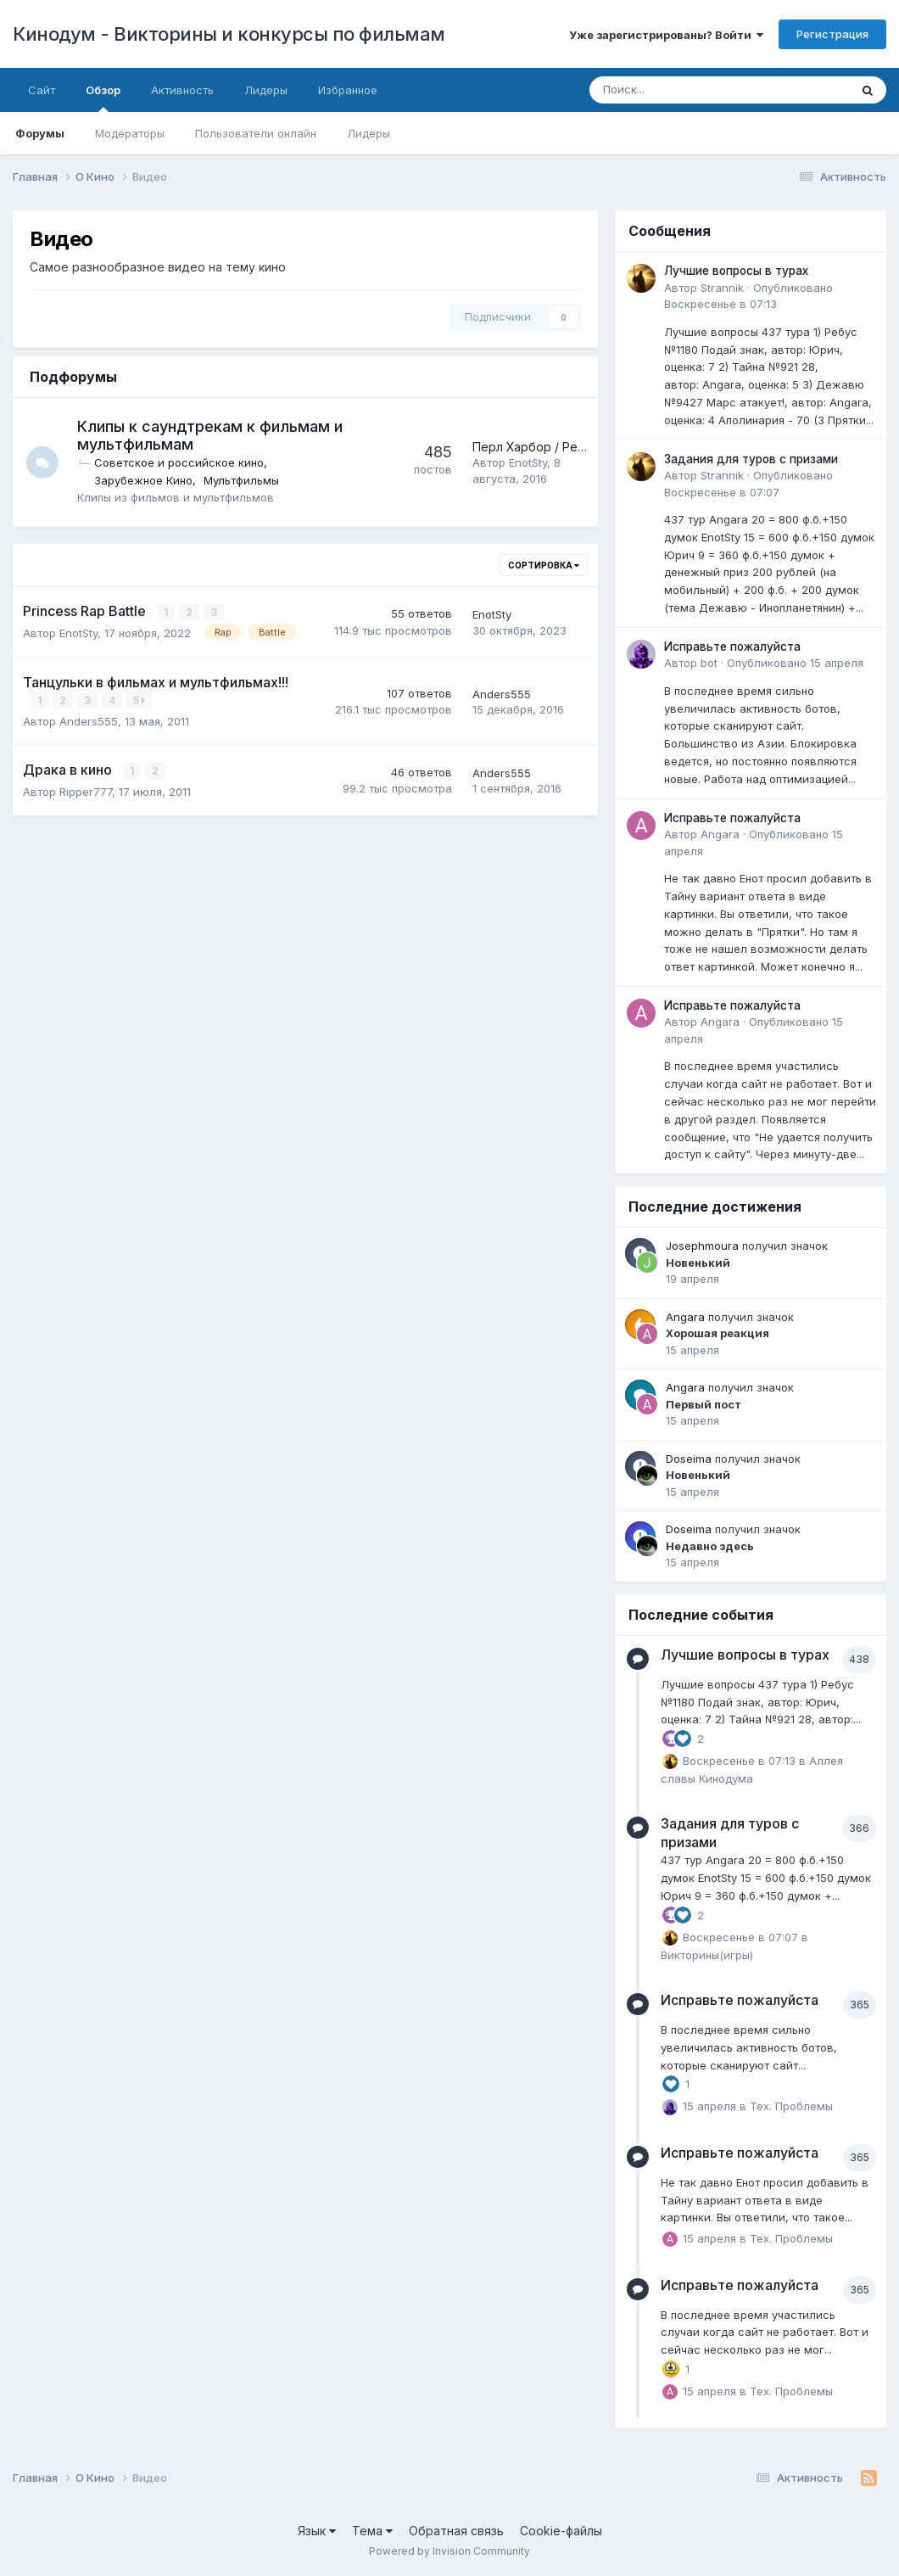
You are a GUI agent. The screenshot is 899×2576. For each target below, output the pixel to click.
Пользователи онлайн (255, 133)
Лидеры (368, 133)
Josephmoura (702, 1245)
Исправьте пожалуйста (732, 646)
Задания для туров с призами (751, 459)
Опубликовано (795, 662)
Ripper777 (85, 790)
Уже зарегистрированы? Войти (666, 35)
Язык (317, 2530)
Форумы (39, 133)
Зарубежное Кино (145, 480)
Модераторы (130, 133)
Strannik (722, 287)
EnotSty (528, 462)
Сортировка (543, 565)
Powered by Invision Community (449, 2551)
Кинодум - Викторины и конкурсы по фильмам (229, 34)
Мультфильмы (243, 480)
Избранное (347, 90)
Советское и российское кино (180, 462)
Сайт (41, 90)
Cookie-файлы (561, 2530)
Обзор (103, 97)
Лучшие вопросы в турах (736, 270)
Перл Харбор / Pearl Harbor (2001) (572, 447)
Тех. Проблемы (791, 2106)
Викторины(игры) (707, 1955)
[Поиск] (672, 90)
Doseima (689, 1458)
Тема (372, 2530)
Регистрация (832, 34)
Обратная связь (456, 2530)
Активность (182, 90)
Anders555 (88, 720)
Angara (720, 834)
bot (709, 662)
